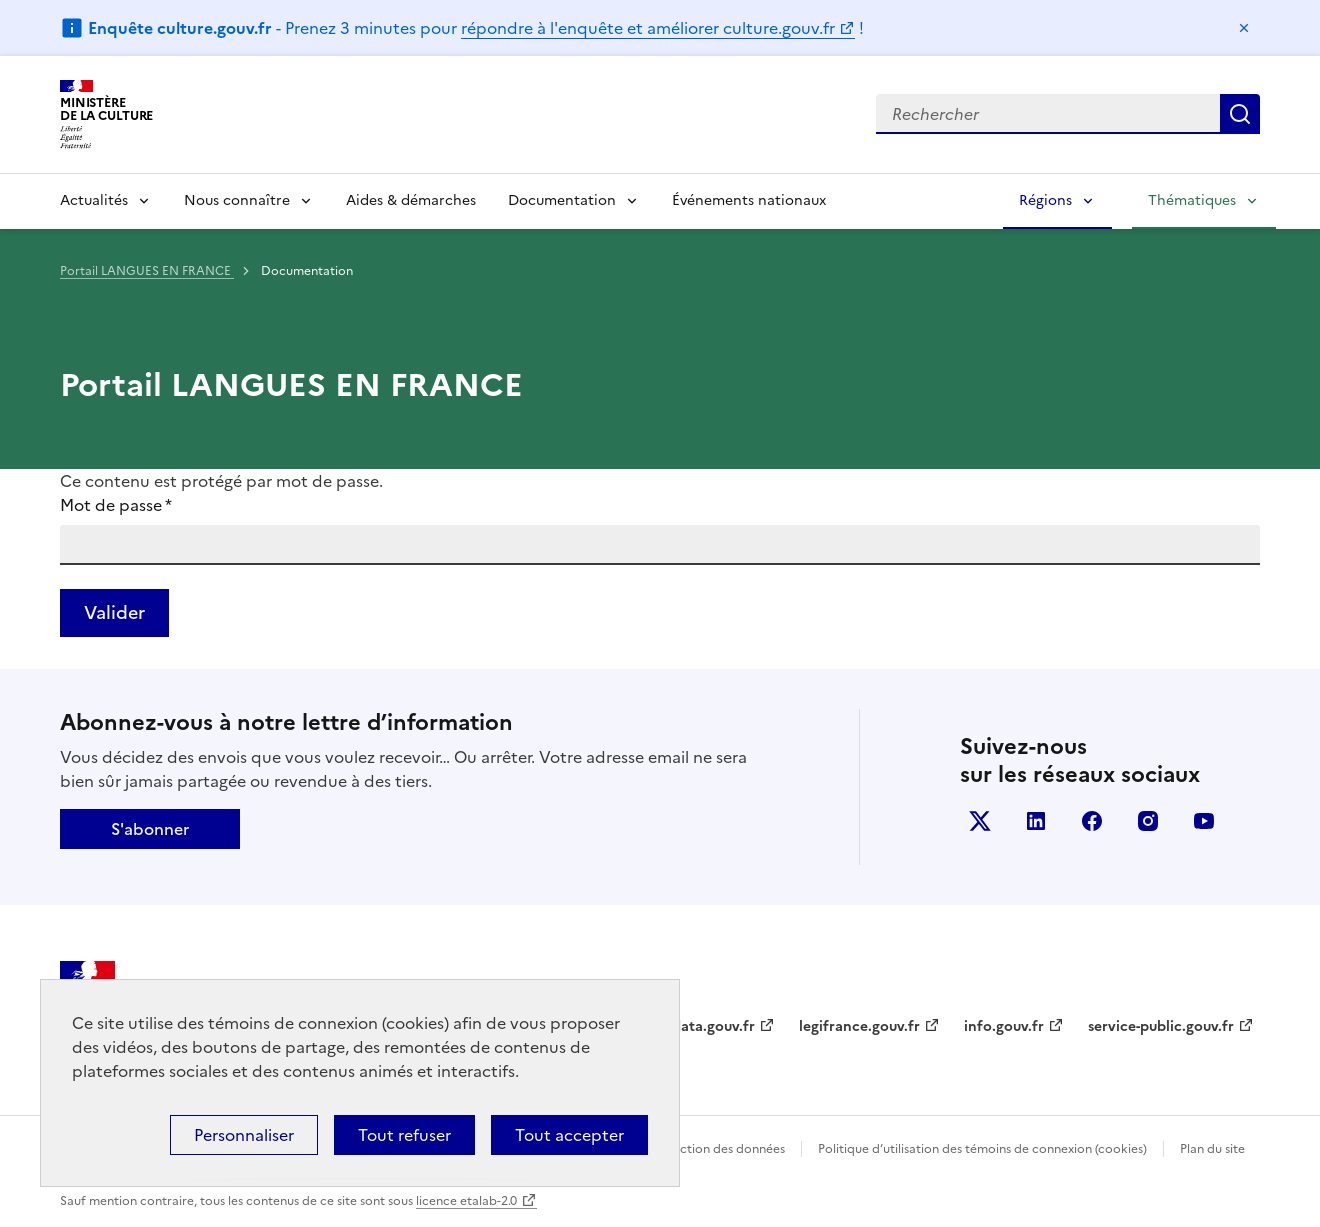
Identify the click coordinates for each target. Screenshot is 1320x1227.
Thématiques (1192, 200)
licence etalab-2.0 (466, 1201)
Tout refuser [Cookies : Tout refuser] (404, 1135)
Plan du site (1212, 1149)
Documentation (562, 200)
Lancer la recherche (1240, 114)
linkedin (1036, 821)
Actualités (94, 200)
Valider (114, 612)
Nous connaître (237, 200)
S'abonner (150, 829)
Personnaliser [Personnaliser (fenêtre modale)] (244, 1135)
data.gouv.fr (713, 1026)
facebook (1092, 821)
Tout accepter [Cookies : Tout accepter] (569, 1135)
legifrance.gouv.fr (859, 1026)
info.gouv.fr (1004, 1026)
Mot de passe (116, 505)
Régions (1045, 200)
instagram (1148, 821)
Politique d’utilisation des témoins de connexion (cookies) (982, 1149)
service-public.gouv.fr (1161, 1026)
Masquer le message (1244, 28)
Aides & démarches (411, 200)
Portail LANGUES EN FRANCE (147, 271)
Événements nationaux (749, 200)
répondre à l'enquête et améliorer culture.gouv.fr (648, 28)
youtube (1204, 821)
